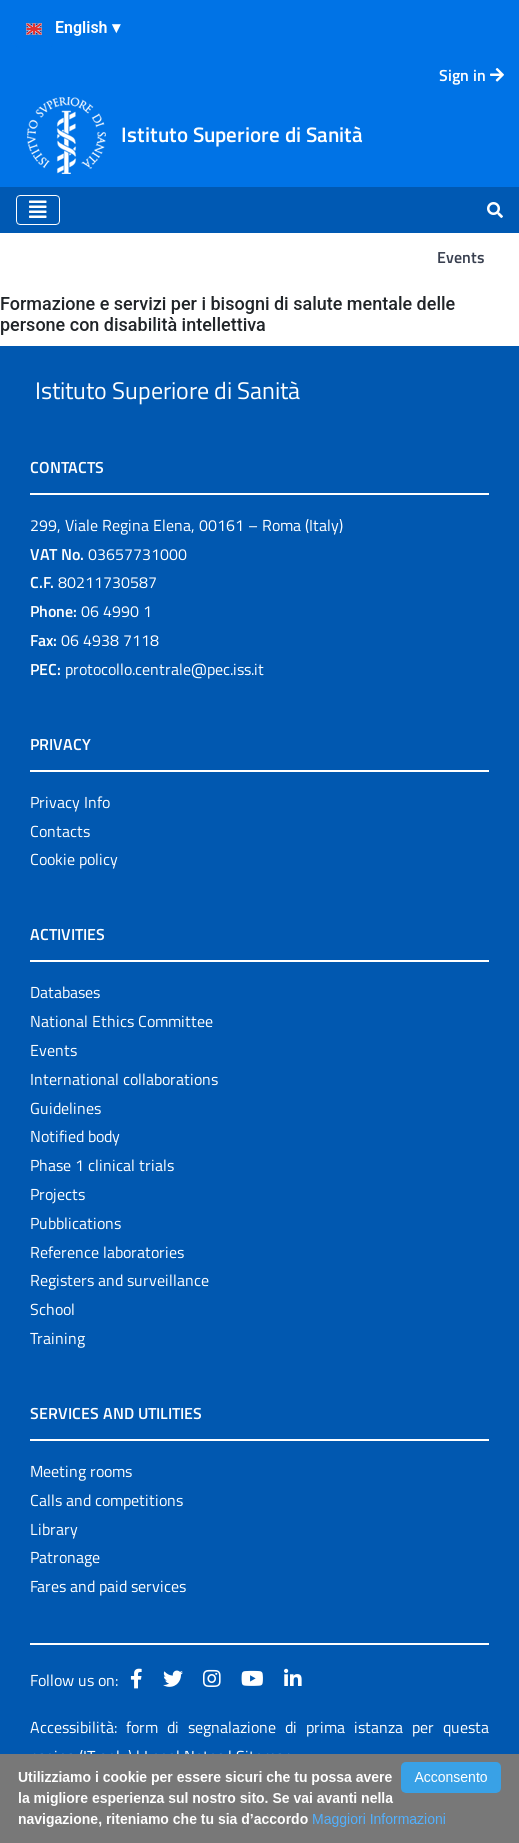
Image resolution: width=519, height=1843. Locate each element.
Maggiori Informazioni (379, 1819)
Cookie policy (74, 906)
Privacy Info (70, 848)
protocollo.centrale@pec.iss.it (164, 715)
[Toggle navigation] (38, 210)
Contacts (60, 877)
